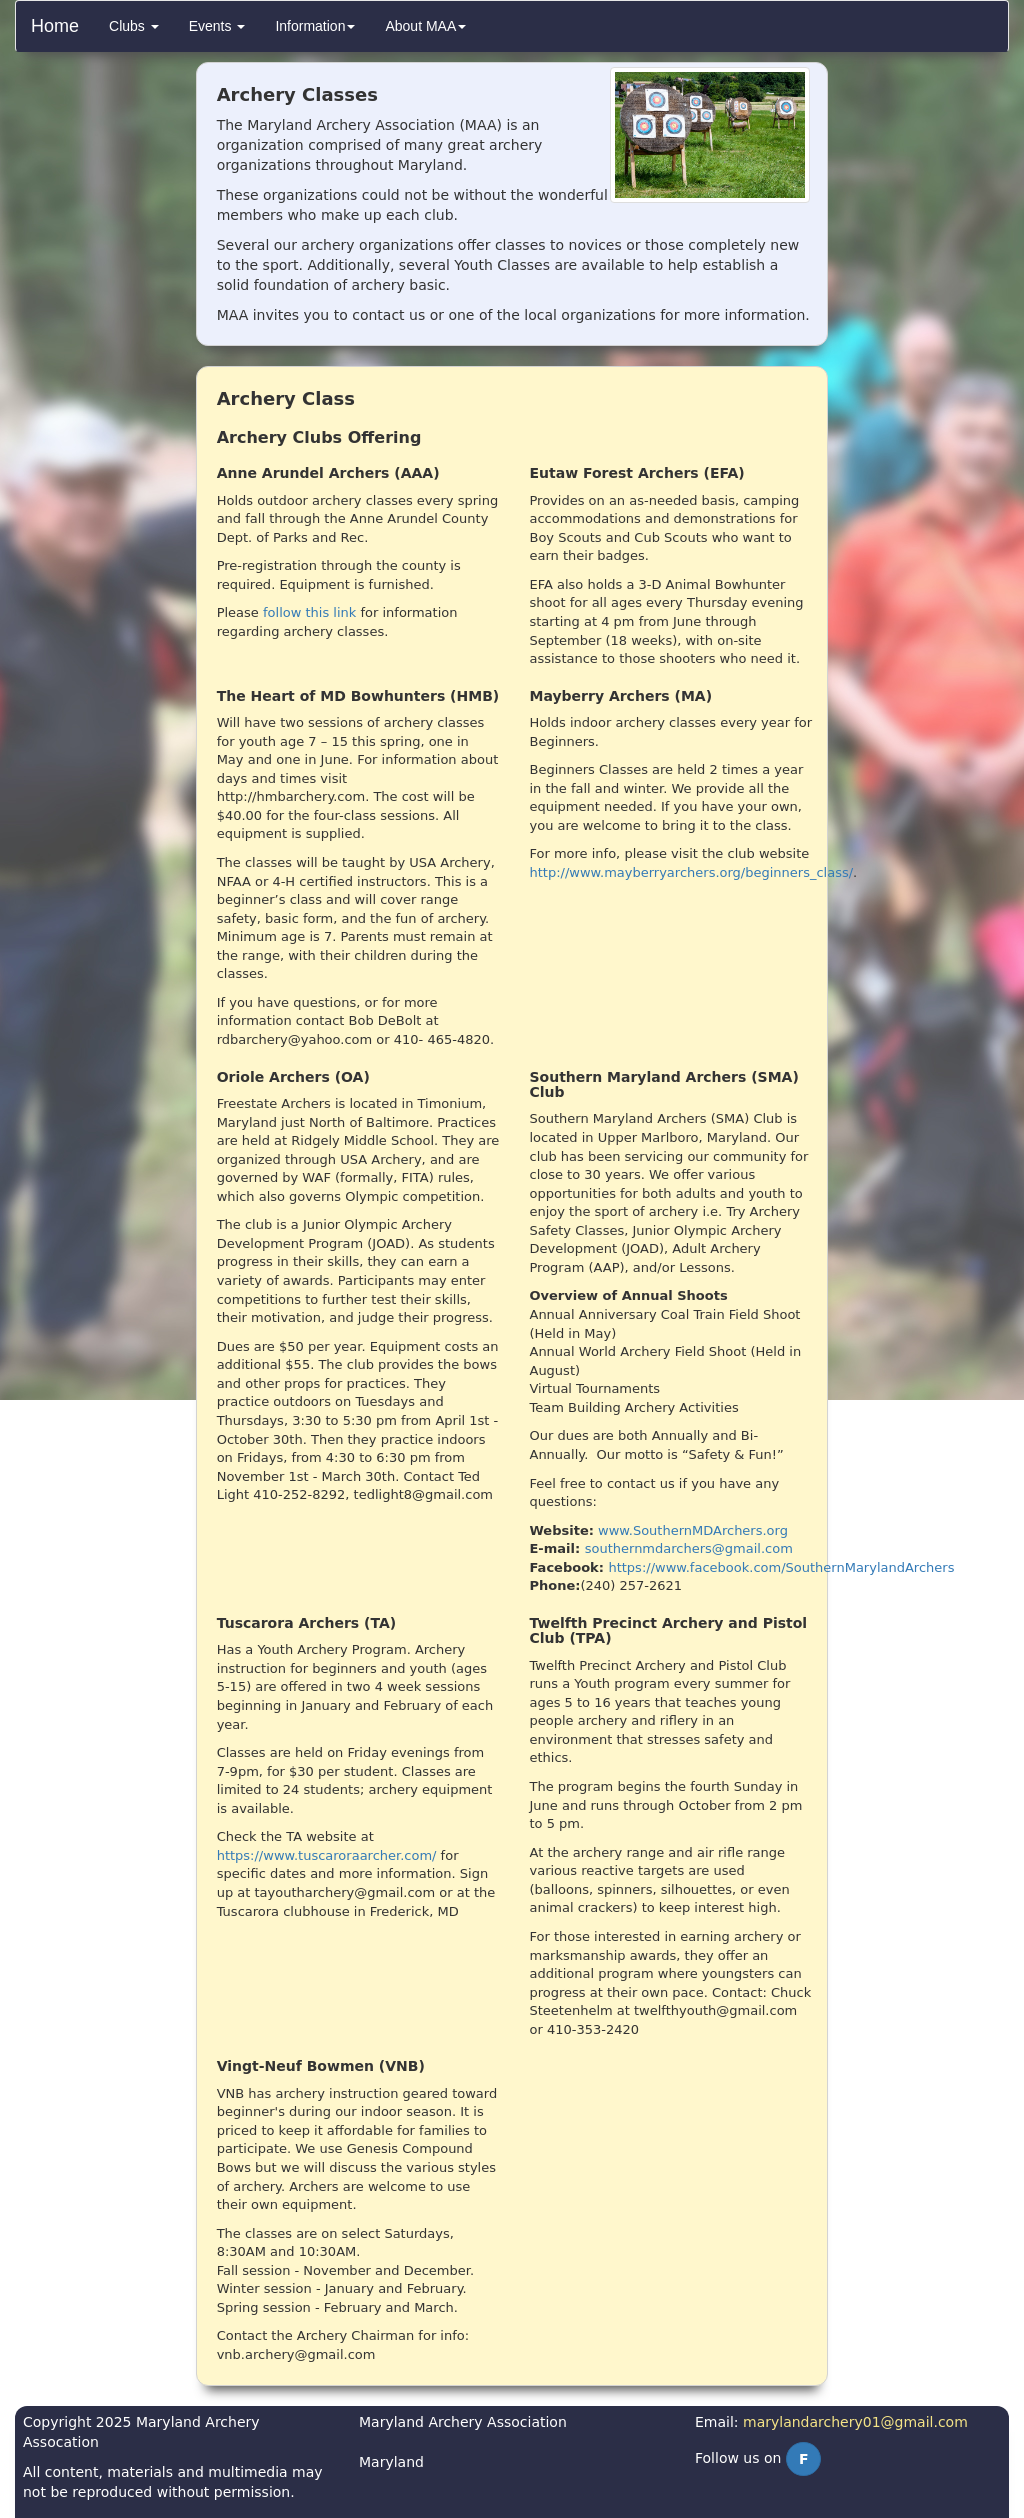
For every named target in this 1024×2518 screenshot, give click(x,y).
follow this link (309, 612)
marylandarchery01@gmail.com (855, 2422)
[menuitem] (134, 26)
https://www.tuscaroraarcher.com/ (327, 1855)
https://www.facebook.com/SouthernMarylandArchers (781, 1567)
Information (315, 26)
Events (217, 26)
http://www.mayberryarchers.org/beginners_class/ (691, 872)
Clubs (134, 26)
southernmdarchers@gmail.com (689, 1548)
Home (55, 26)
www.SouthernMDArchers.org (693, 1530)
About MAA (425, 26)
